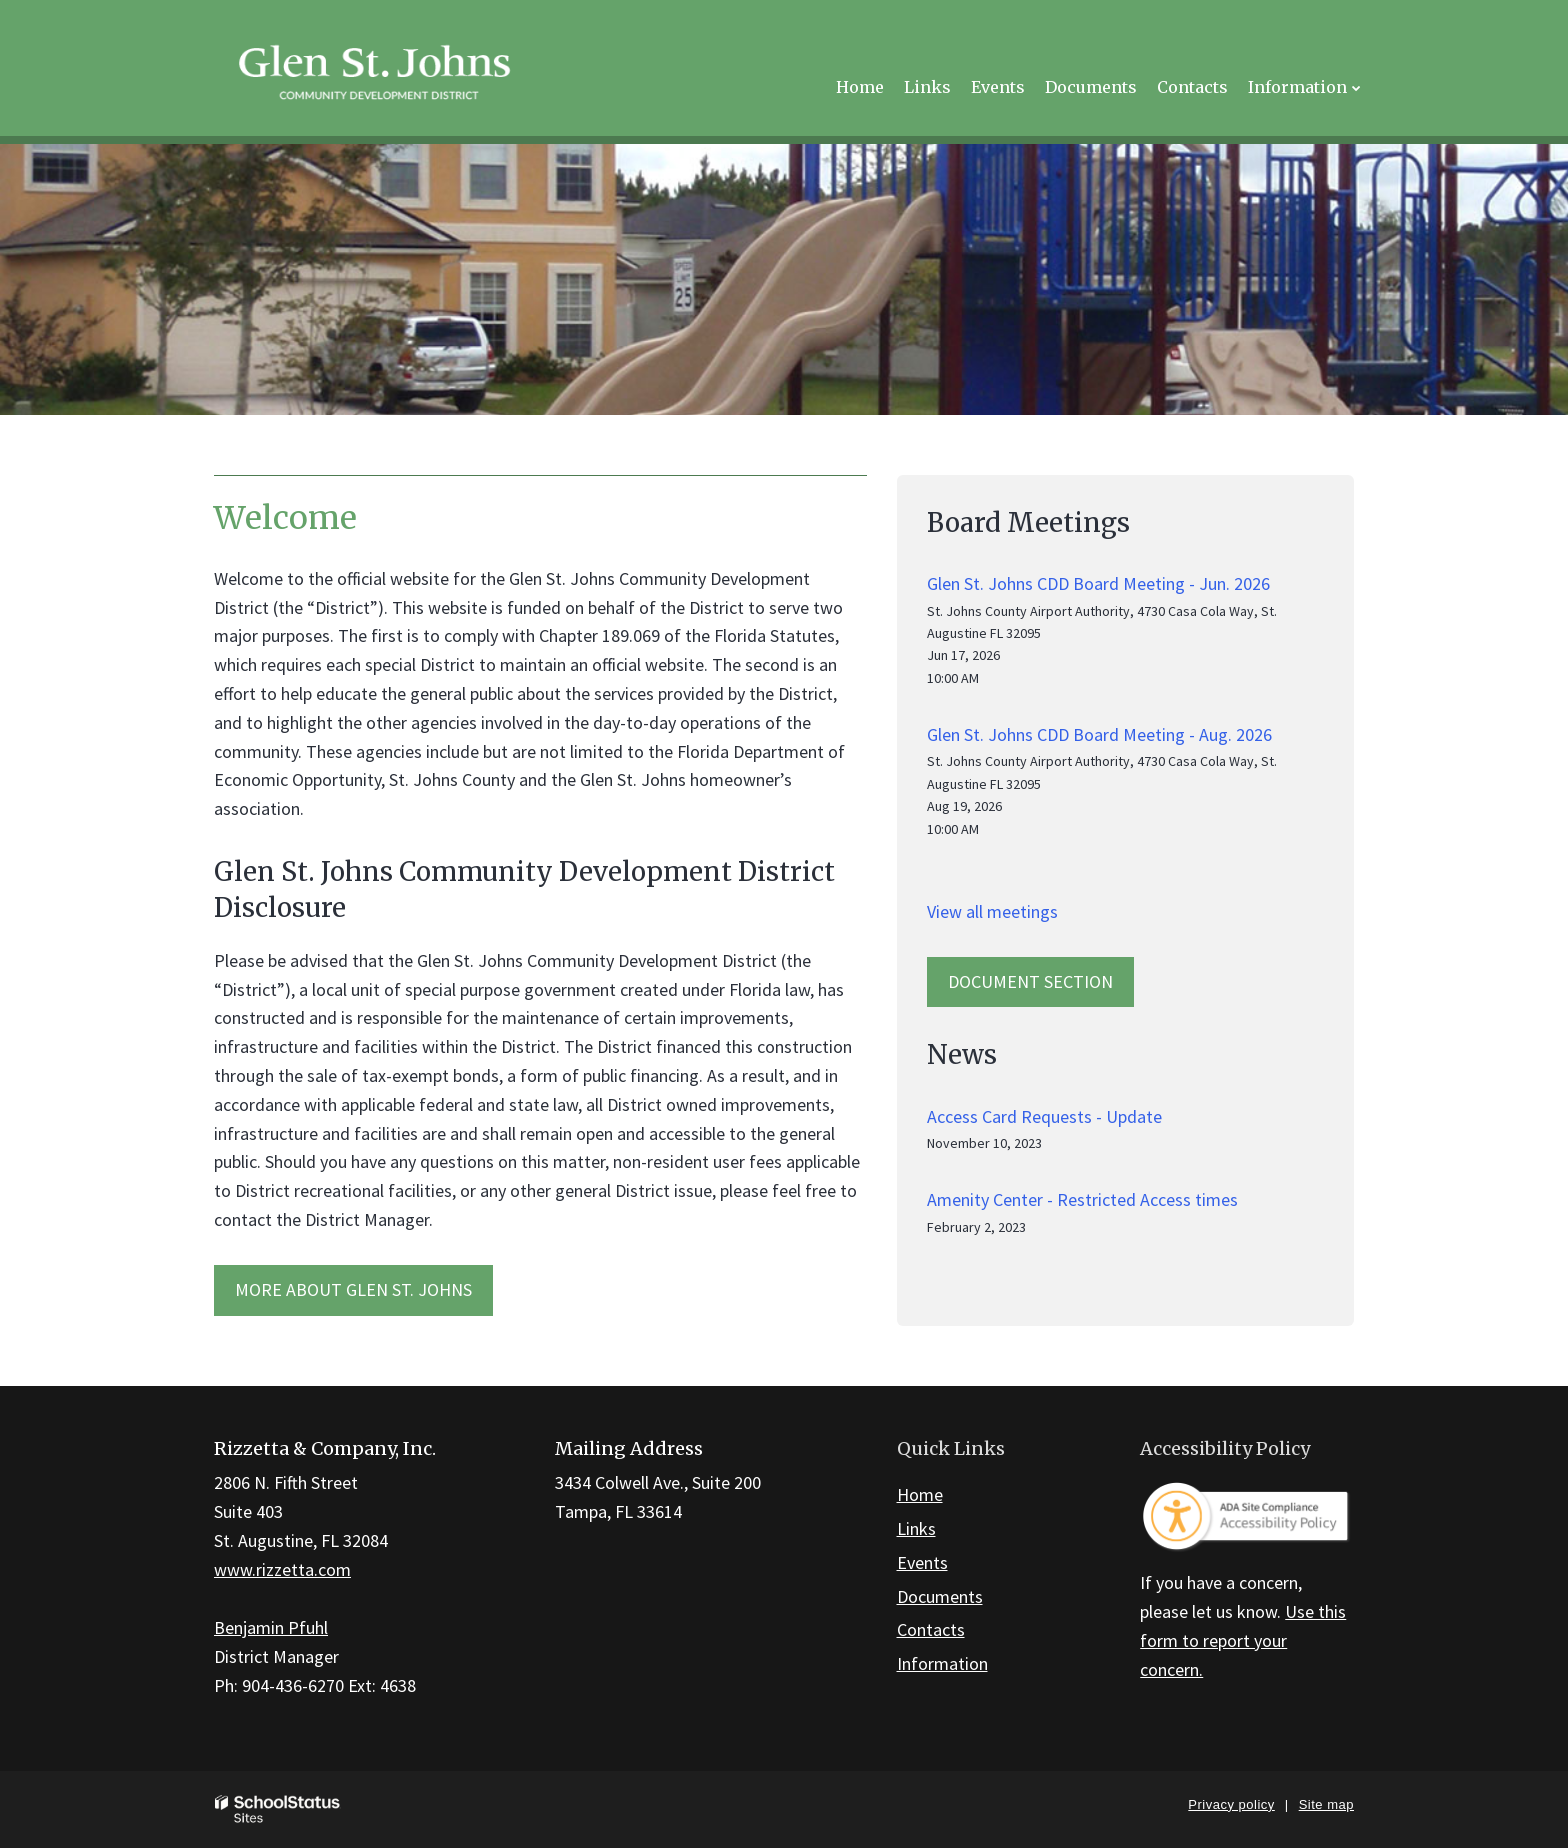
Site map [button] (1326, 1804)
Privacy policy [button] (1231, 1804)
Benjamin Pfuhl (271, 1627)
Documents (940, 1596)
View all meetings (992, 911)
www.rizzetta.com (282, 1569)
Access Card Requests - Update (1044, 1116)
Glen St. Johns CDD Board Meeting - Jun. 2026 (1098, 583)
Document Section (1030, 981)
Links (916, 1528)
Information (942, 1663)
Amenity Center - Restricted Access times (1082, 1199)
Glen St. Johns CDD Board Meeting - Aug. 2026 (1099, 734)
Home (920, 1494)
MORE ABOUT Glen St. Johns (353, 1289)
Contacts (931, 1629)
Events (922, 1562)
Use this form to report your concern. (1243, 1640)
